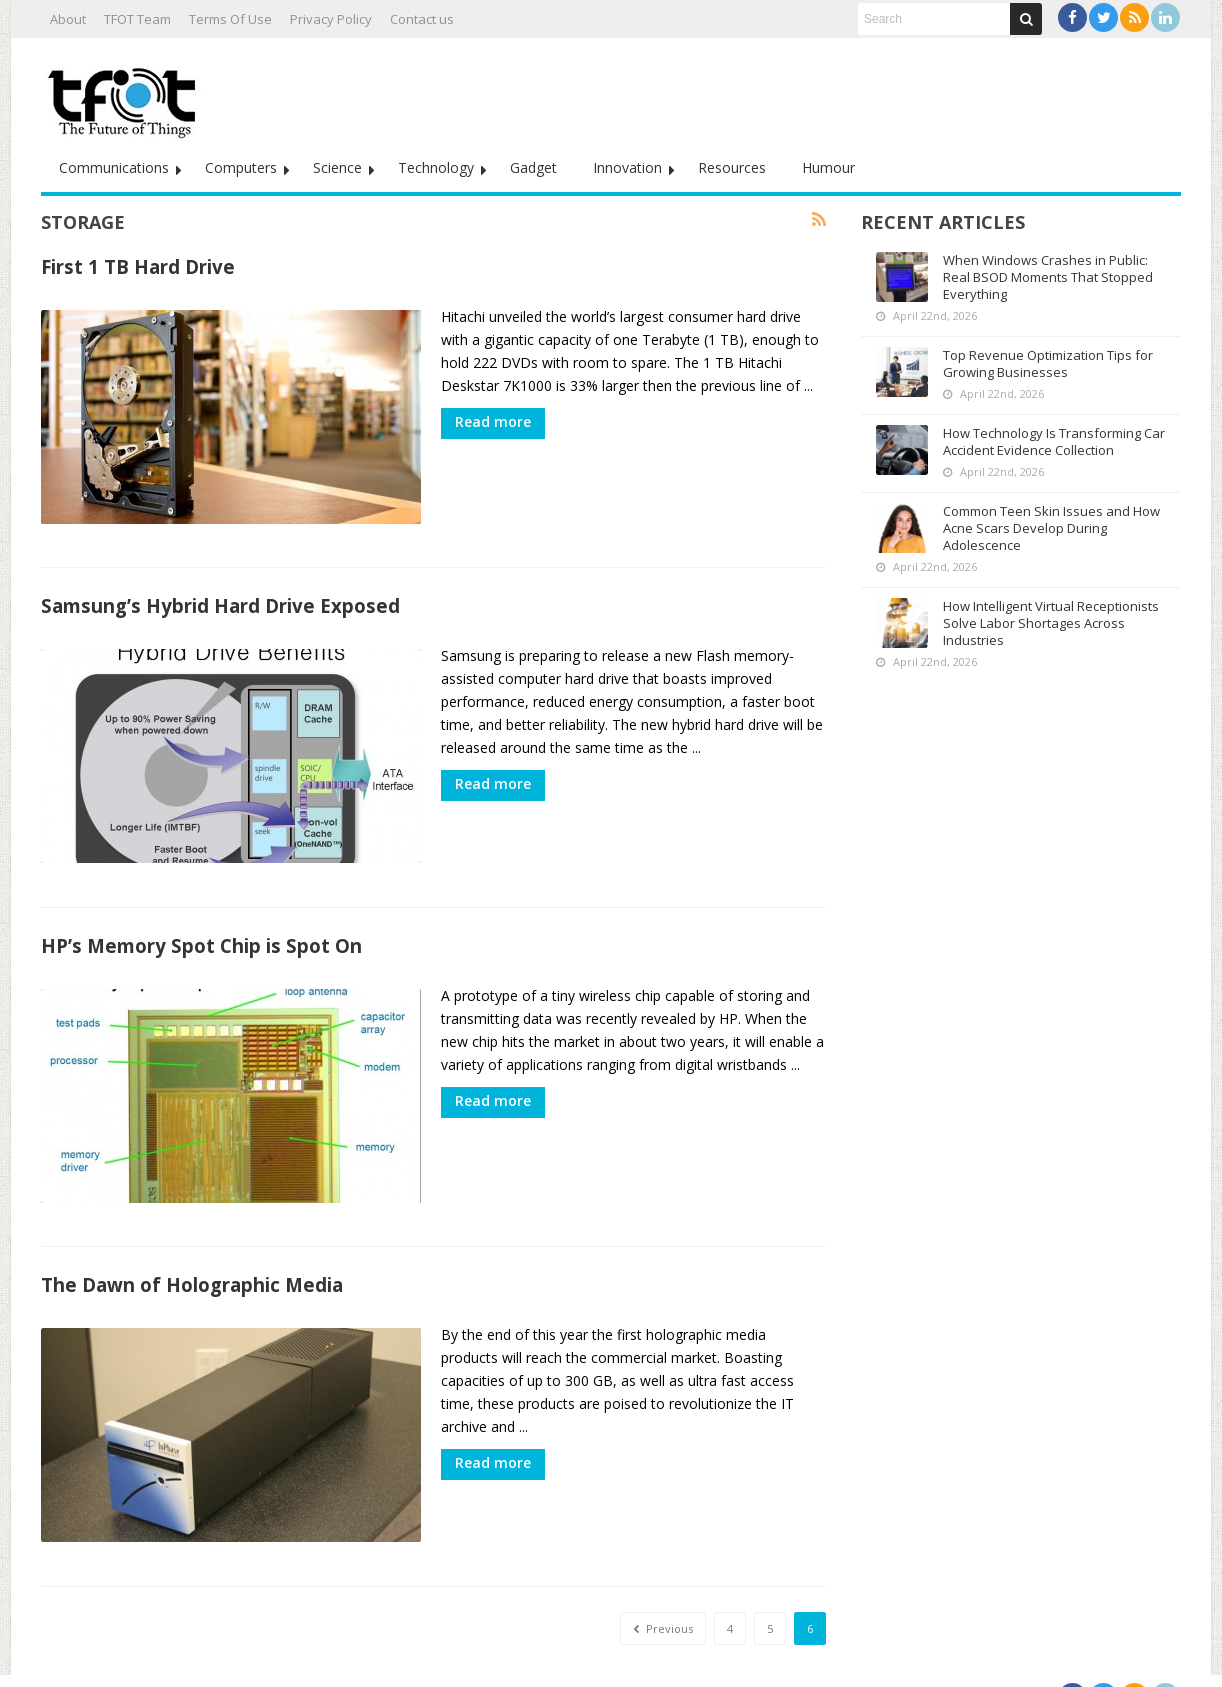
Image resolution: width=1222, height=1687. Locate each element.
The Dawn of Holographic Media (192, 1259)
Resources (732, 167)
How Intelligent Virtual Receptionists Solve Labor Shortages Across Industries (1051, 623)
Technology (436, 167)
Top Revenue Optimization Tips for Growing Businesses (1048, 363)
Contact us (422, 19)
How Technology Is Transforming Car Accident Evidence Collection (1054, 441)
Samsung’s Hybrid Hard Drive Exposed (220, 597)
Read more (493, 421)
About (68, 19)
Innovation (627, 167)
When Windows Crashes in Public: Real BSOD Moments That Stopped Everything (1048, 277)
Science (337, 167)
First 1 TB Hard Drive (138, 266)
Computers (241, 167)
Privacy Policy (331, 19)
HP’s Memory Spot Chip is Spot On (201, 928)
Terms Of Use (230, 19)
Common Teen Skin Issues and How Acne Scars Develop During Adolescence (1051, 528)
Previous (663, 1594)
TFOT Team (137, 19)
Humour (828, 167)
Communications (114, 167)
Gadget (533, 167)
